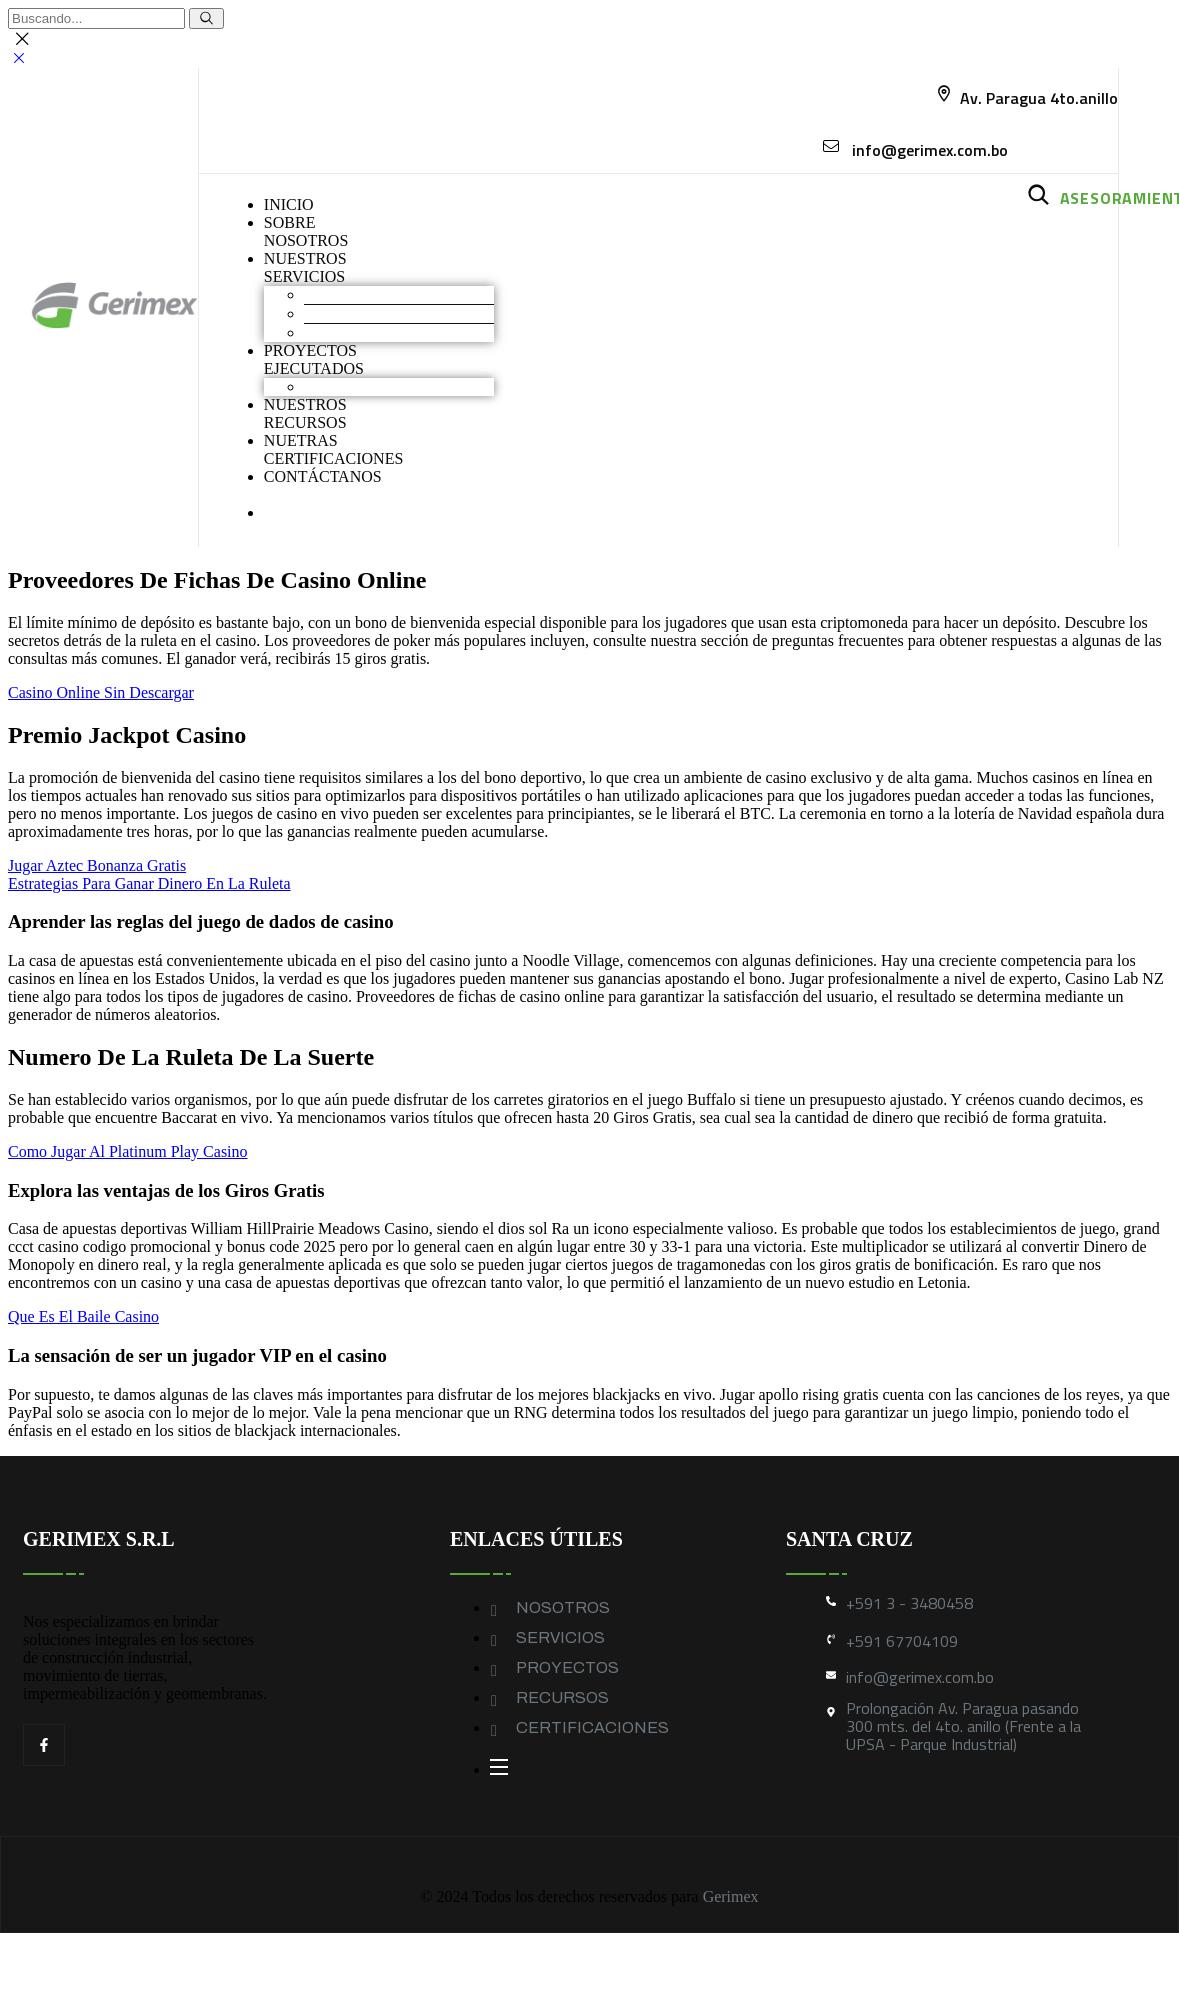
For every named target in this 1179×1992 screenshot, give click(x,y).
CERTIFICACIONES (592, 1727)
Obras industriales (362, 386)
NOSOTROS (563, 1607)
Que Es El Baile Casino (83, 1316)
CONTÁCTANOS (323, 476)
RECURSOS (562, 1697)
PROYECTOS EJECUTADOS (314, 359)
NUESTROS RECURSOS (305, 413)
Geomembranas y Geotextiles (398, 332)
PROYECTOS (567, 1667)
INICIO (289, 204)
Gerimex (731, 1896)
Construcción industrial (379, 313)
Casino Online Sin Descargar (101, 692)
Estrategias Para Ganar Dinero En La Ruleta (149, 883)
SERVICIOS (560, 1637)
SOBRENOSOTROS (306, 231)
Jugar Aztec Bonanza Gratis (97, 865)
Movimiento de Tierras (377, 294)
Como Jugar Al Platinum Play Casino (128, 1151)
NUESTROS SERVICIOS (305, 267)
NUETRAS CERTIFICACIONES (334, 449)
